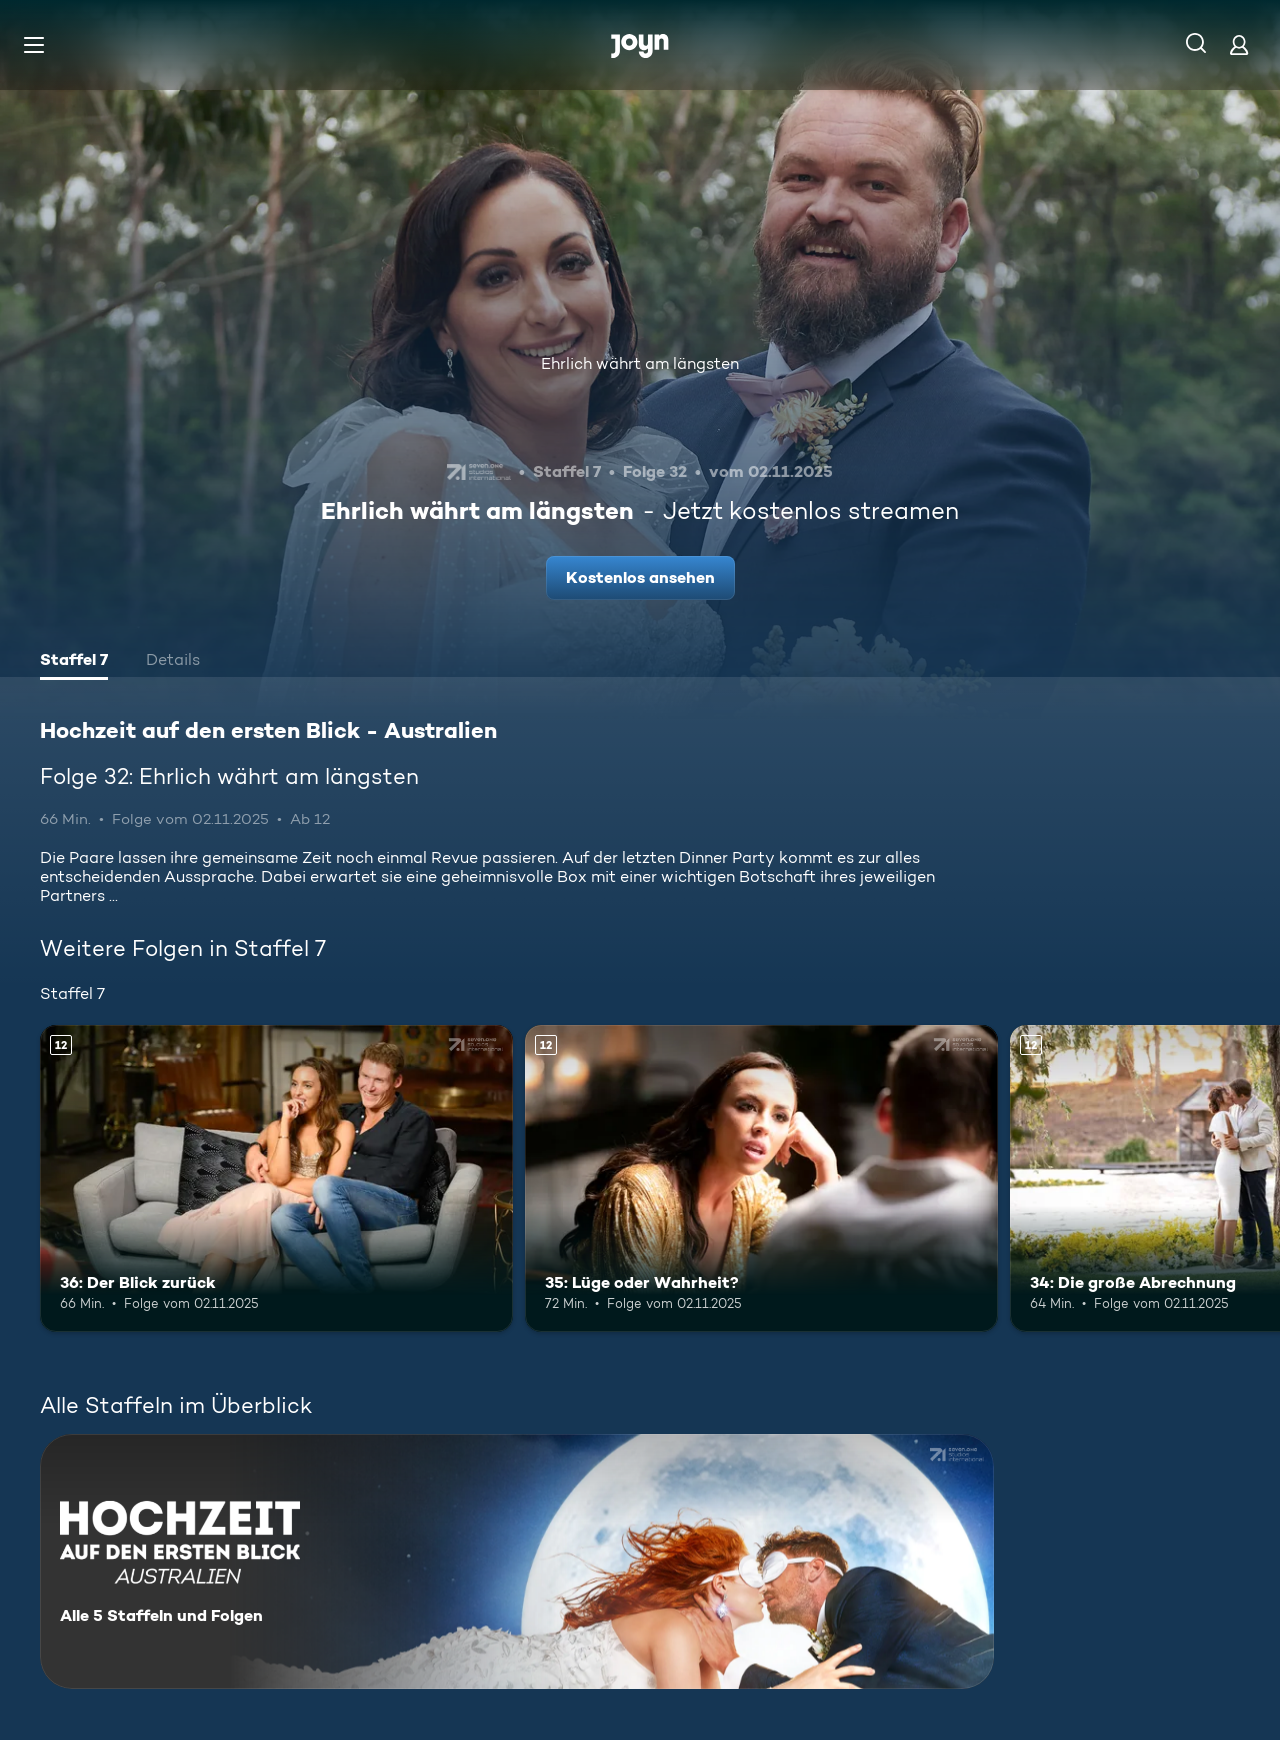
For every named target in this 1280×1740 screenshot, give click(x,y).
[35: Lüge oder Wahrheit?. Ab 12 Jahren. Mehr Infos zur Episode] (761, 1178)
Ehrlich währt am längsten (640, 363)
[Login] (1239, 44)
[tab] (74, 662)
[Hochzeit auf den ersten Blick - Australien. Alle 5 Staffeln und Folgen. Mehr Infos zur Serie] (517, 1561)
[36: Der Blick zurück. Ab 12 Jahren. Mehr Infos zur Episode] (276, 1178)
